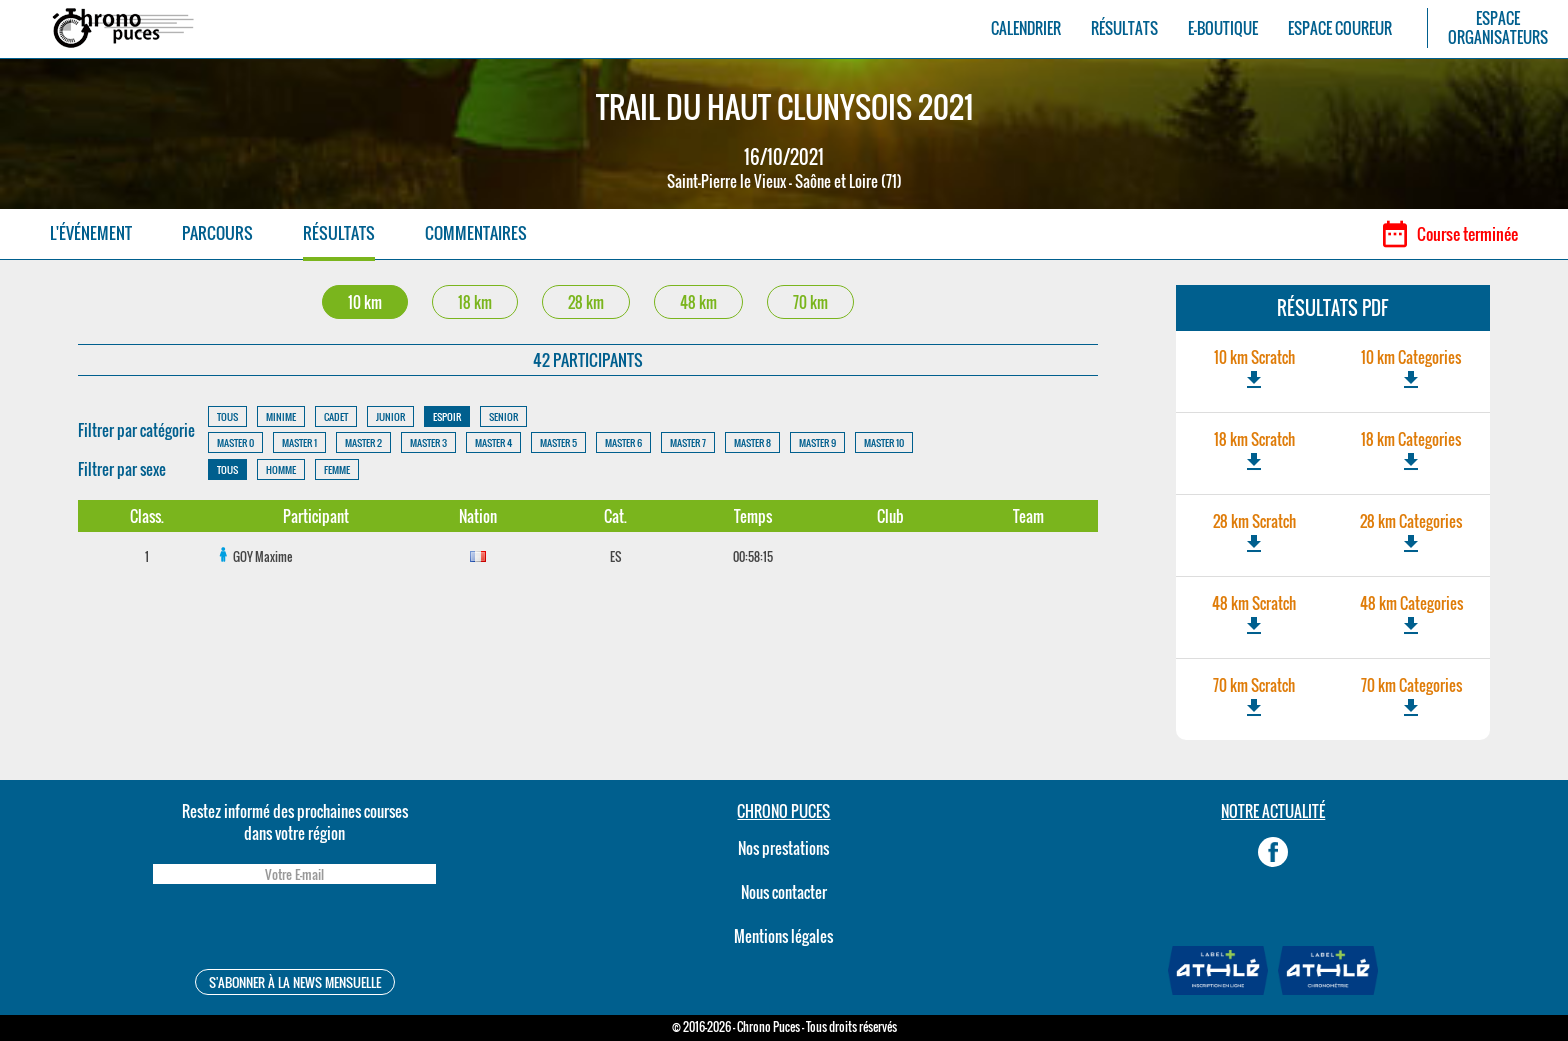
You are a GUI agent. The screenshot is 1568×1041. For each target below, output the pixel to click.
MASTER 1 (299, 442)
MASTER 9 (817, 442)
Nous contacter (784, 892)
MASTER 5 (558, 442)
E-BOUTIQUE (1223, 28)
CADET (336, 416)
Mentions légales (783, 936)
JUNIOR (390, 416)
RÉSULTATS (1124, 28)
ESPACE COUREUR (1340, 28)
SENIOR (503, 416)
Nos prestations (783, 848)
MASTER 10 (884, 442)
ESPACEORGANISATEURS (1498, 28)
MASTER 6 (623, 442)
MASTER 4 (493, 442)
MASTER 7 (688, 442)
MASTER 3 (428, 442)
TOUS (227, 416)
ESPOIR (447, 416)
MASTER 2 (363, 442)
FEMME (337, 469)
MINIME (281, 416)
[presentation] (294, 929)
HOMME (281, 469)
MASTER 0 (235, 442)
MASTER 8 (752, 442)
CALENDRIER (1026, 28)
